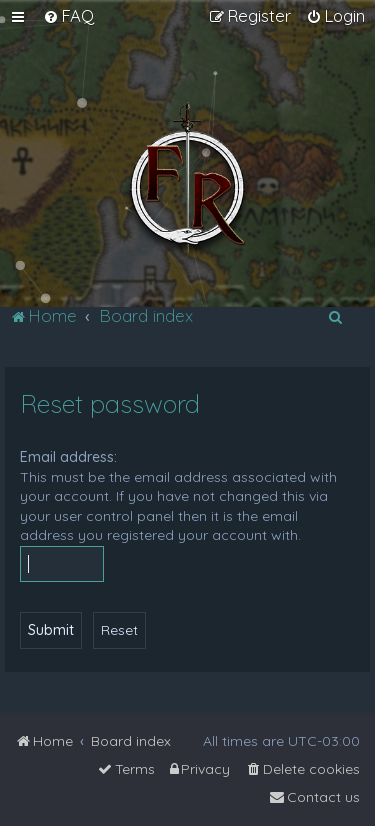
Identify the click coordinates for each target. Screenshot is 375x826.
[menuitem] (68, 16)
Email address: (68, 457)
